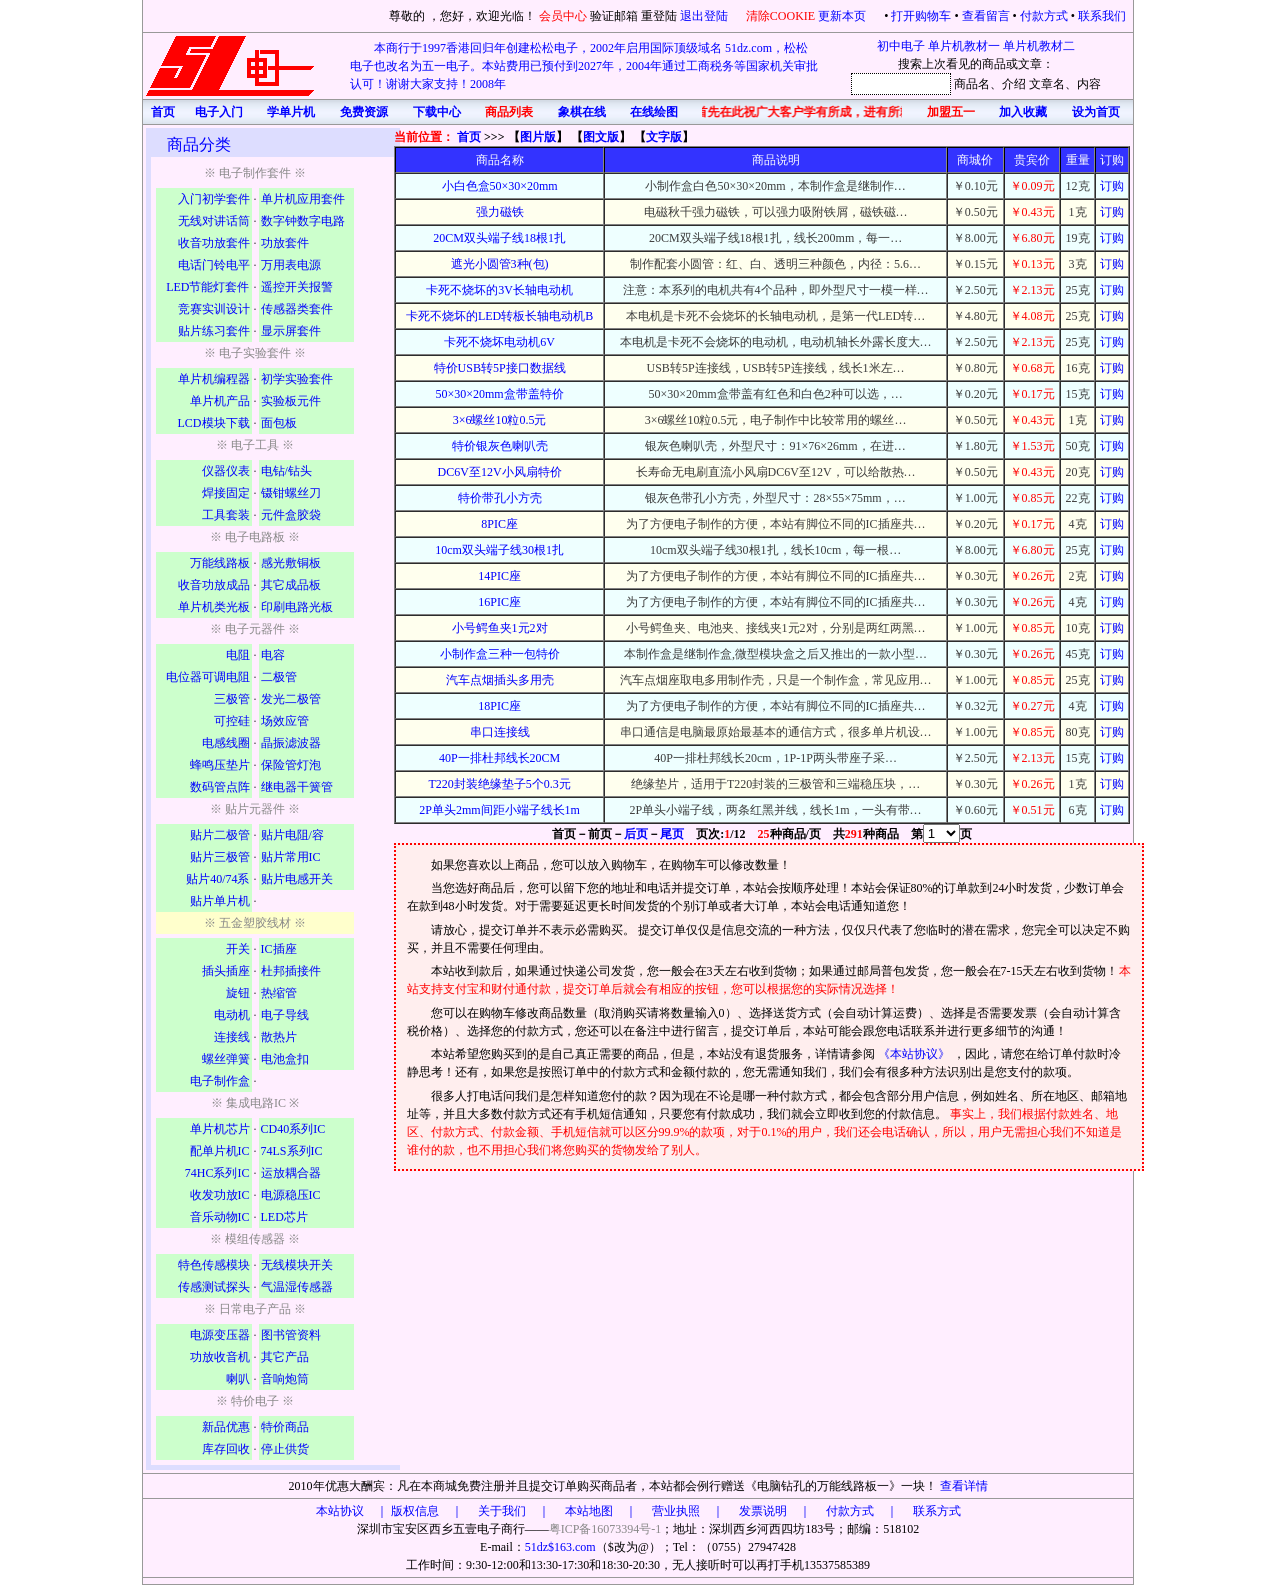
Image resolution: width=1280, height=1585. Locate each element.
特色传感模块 (214, 1265)
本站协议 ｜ (352, 1511)
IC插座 (279, 949)
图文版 (601, 137)
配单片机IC (220, 1151)
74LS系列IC (292, 1151)
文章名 (1047, 84)
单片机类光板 (214, 607)
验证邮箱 (614, 16)
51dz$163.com (560, 1547)
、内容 (1083, 84)
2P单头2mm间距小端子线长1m (499, 810)
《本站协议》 (915, 1054)
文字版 (664, 137)
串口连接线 (500, 732)
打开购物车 (921, 16)
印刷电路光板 (297, 607)
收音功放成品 (214, 585)
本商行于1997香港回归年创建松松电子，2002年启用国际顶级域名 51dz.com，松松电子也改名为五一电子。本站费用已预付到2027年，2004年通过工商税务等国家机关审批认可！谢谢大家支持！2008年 (584, 66)
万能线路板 (220, 563)
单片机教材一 (964, 46)
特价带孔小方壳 (500, 498)
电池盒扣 (285, 1059)
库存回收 (226, 1449)
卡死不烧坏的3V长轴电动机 (499, 290)
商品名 (972, 84)
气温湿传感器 (297, 1287)
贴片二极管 (220, 835)
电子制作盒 (220, 1081)
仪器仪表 (226, 471)
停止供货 (285, 1449)
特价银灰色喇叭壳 (500, 446)
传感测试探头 (214, 1287)
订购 (1112, 186)
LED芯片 (284, 1217)
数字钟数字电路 (303, 221)
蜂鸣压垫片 (220, 765)
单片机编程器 (214, 379)
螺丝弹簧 (226, 1059)
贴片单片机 (220, 901)
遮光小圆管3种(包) (500, 264)
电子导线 (285, 1015)
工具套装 (226, 515)
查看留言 (986, 16)
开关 (238, 949)
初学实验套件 (297, 379)
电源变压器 (220, 1335)
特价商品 (285, 1427)
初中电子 (901, 46)
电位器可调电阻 (208, 677)
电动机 (232, 1015)
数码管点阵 (220, 787)
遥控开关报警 (297, 287)
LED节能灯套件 (207, 287)
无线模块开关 (297, 1265)
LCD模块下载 (214, 423)
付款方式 (1044, 16)
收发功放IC (220, 1195)
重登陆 (659, 16)
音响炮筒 (285, 1379)
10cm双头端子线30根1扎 (499, 550)
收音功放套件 (214, 243)
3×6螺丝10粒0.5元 (500, 420)
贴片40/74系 (217, 879)
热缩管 (279, 993)
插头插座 (226, 971)
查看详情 (964, 1486)
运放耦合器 (291, 1173)
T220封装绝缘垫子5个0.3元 (499, 784)
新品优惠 (226, 1427)
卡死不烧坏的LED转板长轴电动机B (499, 316)
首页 (469, 137)
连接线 (232, 1037)
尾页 (672, 834)
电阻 (238, 655)
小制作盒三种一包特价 (500, 654)
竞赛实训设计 (214, 309)
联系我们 (1102, 16)
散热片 (279, 1037)
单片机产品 (220, 401)
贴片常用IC (291, 857)
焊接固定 (226, 493)
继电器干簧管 (297, 787)
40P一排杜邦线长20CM (499, 758)
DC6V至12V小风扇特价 (500, 472)
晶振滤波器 (291, 743)
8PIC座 (499, 524)
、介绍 (1008, 84)
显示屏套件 (291, 331)
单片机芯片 (220, 1129)
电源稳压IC (291, 1195)
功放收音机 (220, 1357)
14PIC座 (499, 576)
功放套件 (285, 243)
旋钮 (238, 993)
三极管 (232, 699)
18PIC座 (499, 706)
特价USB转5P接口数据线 (500, 368)
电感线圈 (226, 743)
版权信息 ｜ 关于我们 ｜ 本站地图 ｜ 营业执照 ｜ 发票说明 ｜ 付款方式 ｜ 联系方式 (676, 1511)
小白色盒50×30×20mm (500, 186)
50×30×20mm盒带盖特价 (500, 394)
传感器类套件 (297, 309)
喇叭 (238, 1379)
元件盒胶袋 (291, 515)
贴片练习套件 (214, 331)
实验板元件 (291, 401)
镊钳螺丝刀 (291, 493)
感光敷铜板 (291, 563)
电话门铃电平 (214, 265)
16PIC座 (499, 602)
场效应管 (285, 721)
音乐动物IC (220, 1217)
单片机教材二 (1039, 46)
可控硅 (232, 721)
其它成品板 (291, 585)
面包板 (279, 423)
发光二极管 (291, 699)
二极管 (279, 677)
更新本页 (843, 16)
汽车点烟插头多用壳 (500, 680)
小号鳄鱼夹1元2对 (500, 628)
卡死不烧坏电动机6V (499, 342)
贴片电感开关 (297, 879)
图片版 (538, 137)
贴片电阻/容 (292, 835)
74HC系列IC (217, 1173)
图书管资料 (291, 1335)
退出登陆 (705, 16)
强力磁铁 (500, 212)
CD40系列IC (293, 1129)
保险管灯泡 (291, 765)
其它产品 (285, 1357)
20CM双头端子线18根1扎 (499, 238)
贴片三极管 (220, 857)
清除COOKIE (780, 16)
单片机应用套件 (303, 199)
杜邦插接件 (291, 971)
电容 (273, 655)
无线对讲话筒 (214, 221)
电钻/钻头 (286, 471)
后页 (636, 834)
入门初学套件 (214, 199)
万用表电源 (291, 265)
